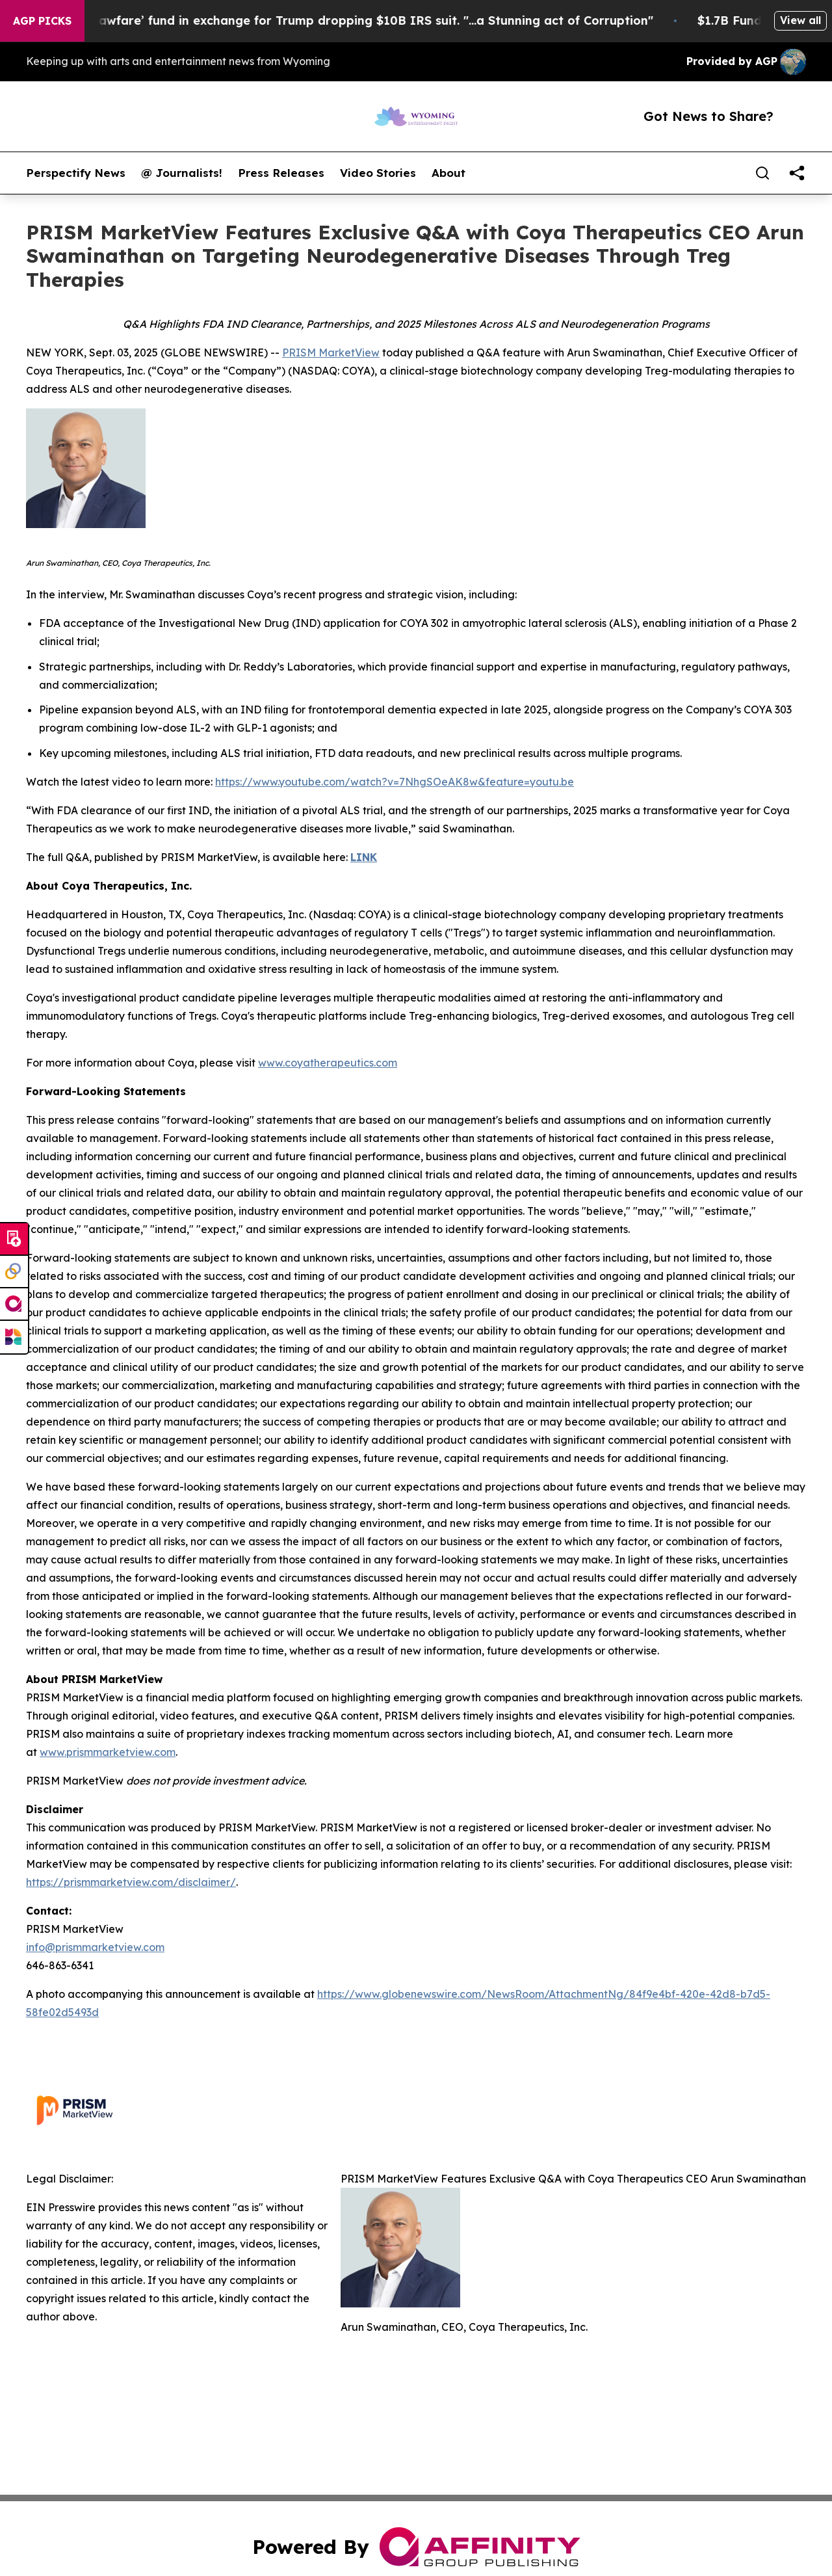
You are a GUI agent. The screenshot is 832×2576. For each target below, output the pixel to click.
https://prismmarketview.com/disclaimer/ (131, 1882)
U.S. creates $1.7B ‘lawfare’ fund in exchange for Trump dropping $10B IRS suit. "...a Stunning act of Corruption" (340, 20)
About (448, 172)
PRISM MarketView (331, 352)
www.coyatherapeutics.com (327, 1062)
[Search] (762, 173)
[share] (797, 173)
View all (800, 20)
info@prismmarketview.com (95, 1947)
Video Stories (378, 172)
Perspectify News (75, 172)
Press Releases (281, 172)
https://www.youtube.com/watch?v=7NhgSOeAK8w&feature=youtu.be (394, 781)
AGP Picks (42, 20)
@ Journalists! (181, 172)
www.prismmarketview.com (108, 1752)
